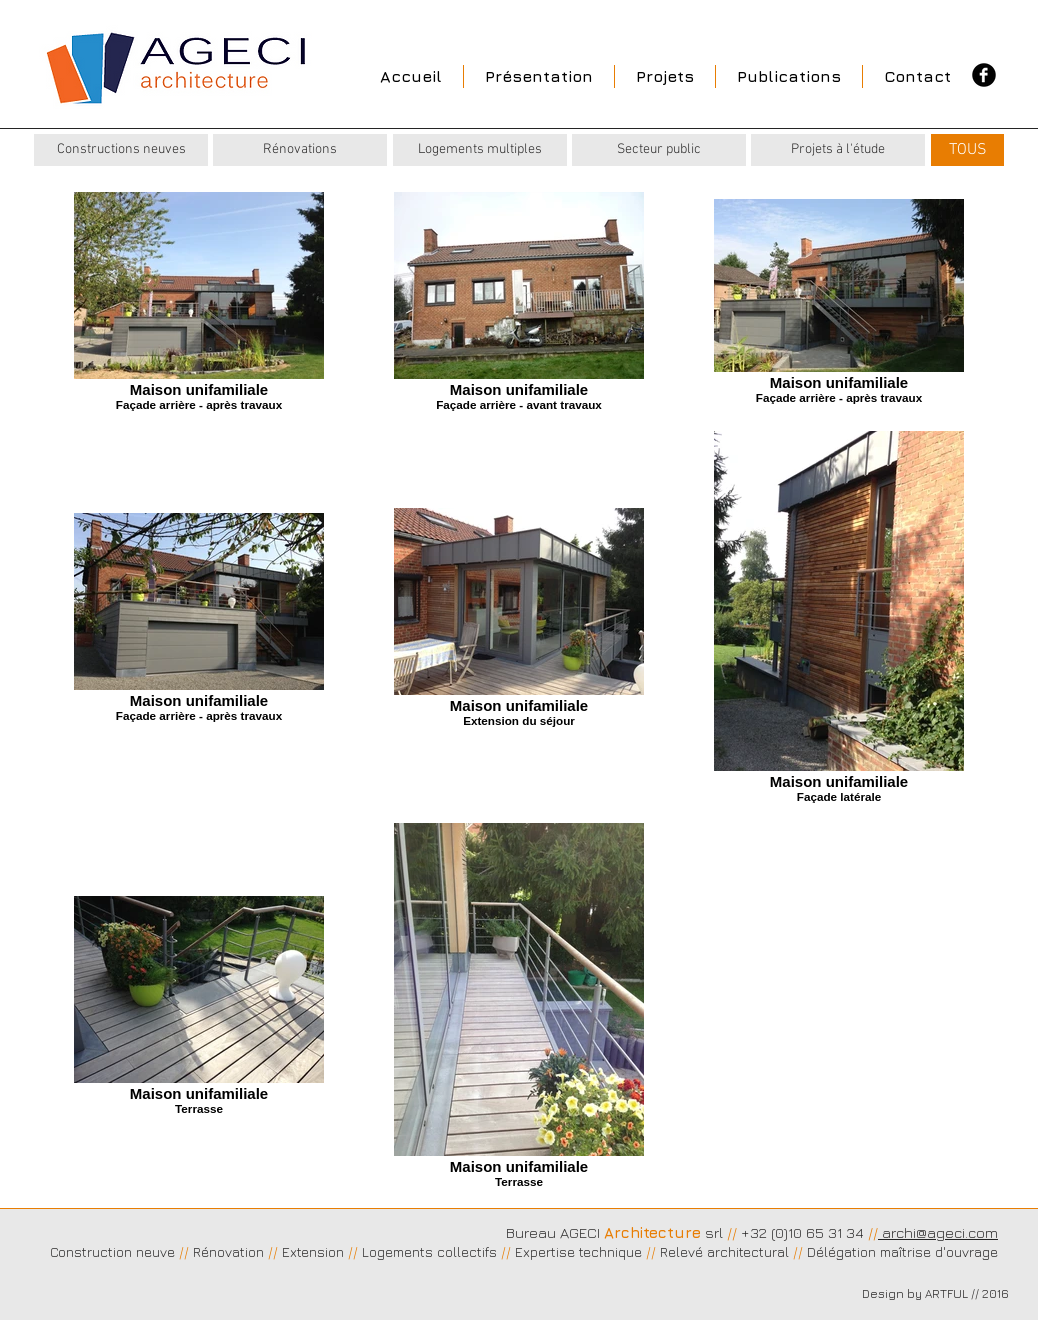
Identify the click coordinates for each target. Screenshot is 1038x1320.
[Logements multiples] (480, 150)
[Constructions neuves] (121, 150)
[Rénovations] (300, 150)
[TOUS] (967, 150)
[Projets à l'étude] (838, 150)
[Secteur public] (659, 150)
